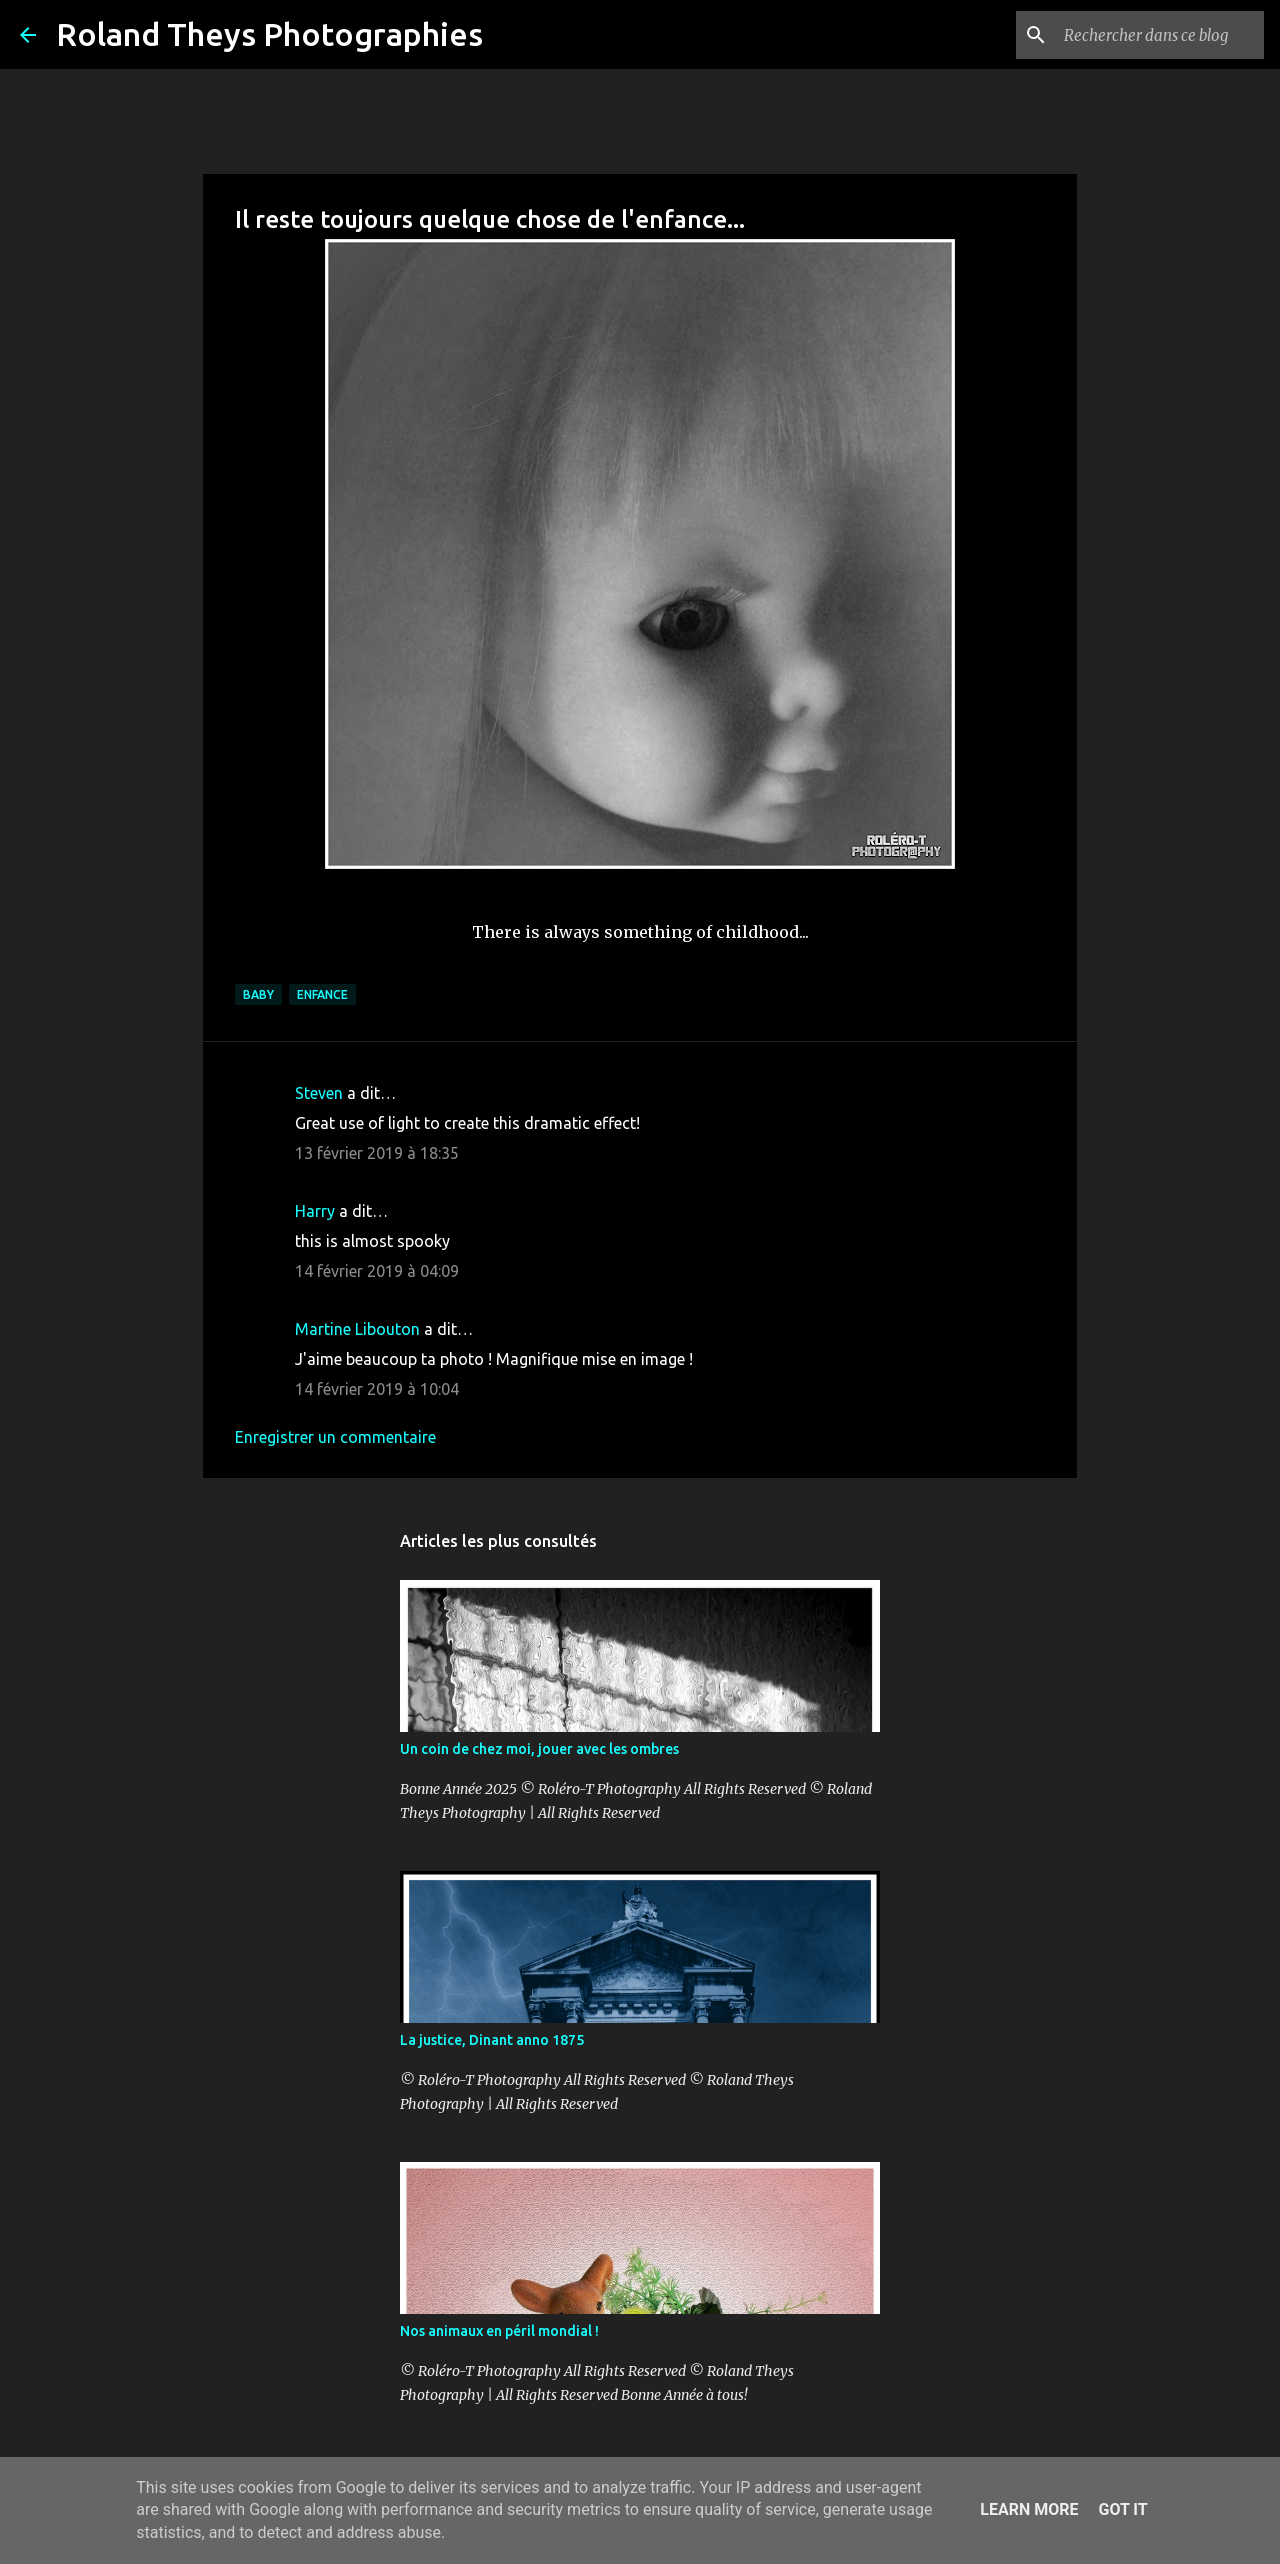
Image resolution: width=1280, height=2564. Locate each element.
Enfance (322, 994)
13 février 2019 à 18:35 (377, 1153)
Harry (315, 1211)
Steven (319, 1093)
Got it (1122, 2509)
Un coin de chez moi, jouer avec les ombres (539, 1749)
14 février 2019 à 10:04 (377, 1389)
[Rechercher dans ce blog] (1159, 35)
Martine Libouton (357, 1329)
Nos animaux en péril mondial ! (499, 2331)
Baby (258, 994)
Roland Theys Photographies (269, 34)
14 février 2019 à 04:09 (377, 1271)
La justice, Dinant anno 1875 (492, 2040)
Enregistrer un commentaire (335, 1437)
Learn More (1029, 2509)
